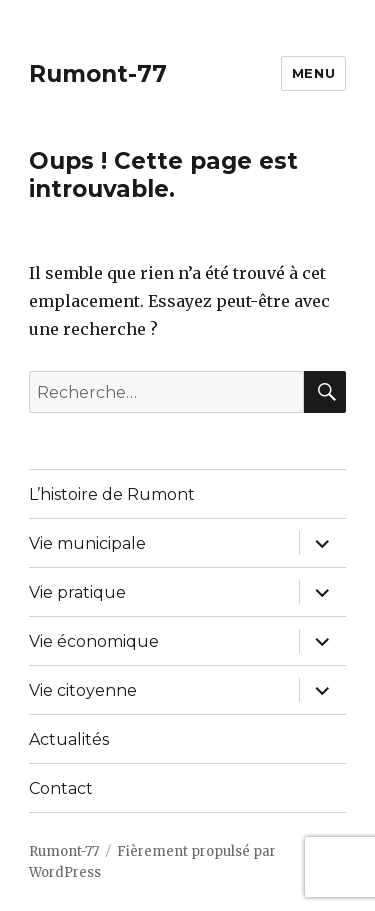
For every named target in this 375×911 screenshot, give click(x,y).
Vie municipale (87, 543)
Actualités (69, 739)
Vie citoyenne (83, 690)
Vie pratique (77, 592)
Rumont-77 (98, 74)
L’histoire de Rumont (112, 494)
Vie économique (94, 641)
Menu (313, 73)
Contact (61, 788)
